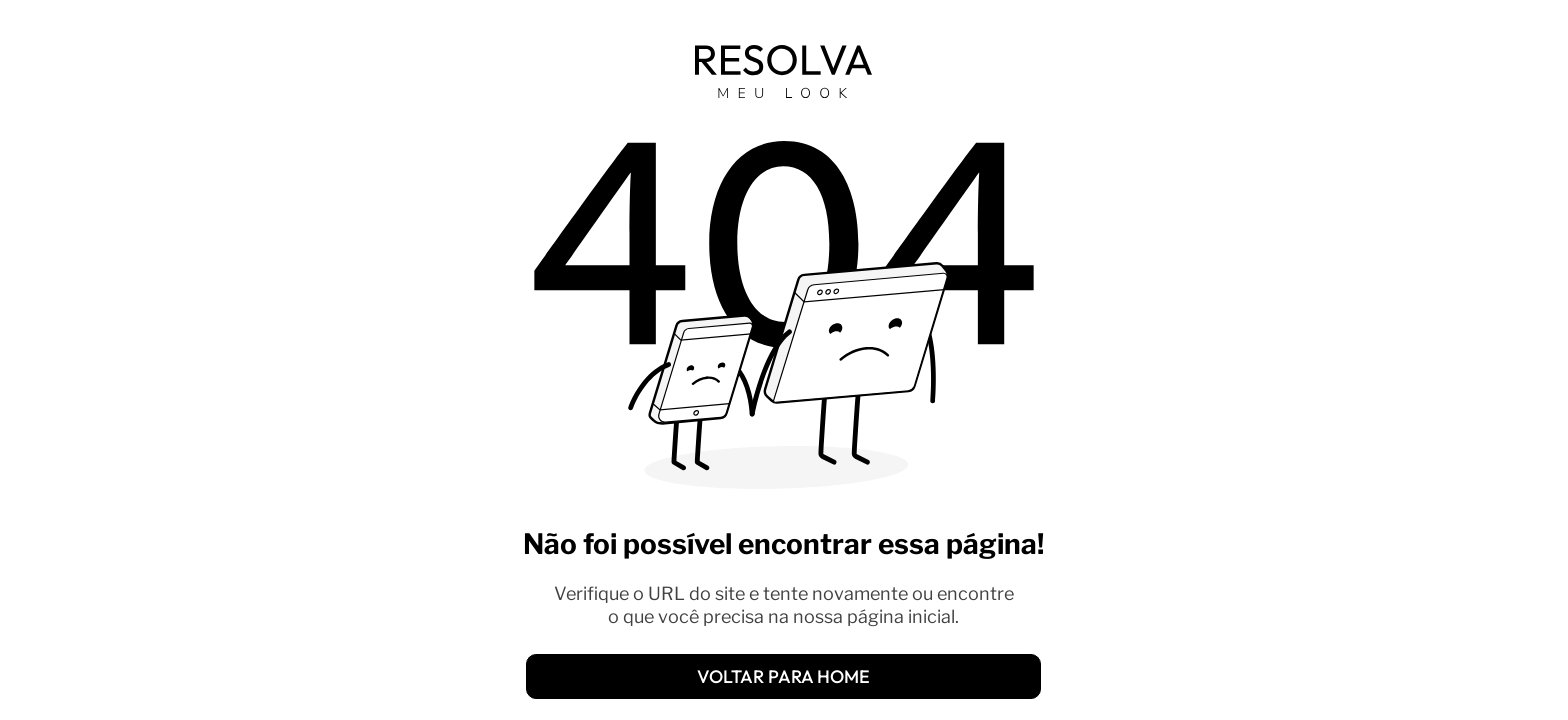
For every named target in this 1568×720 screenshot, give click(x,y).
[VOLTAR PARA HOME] (783, 676)
